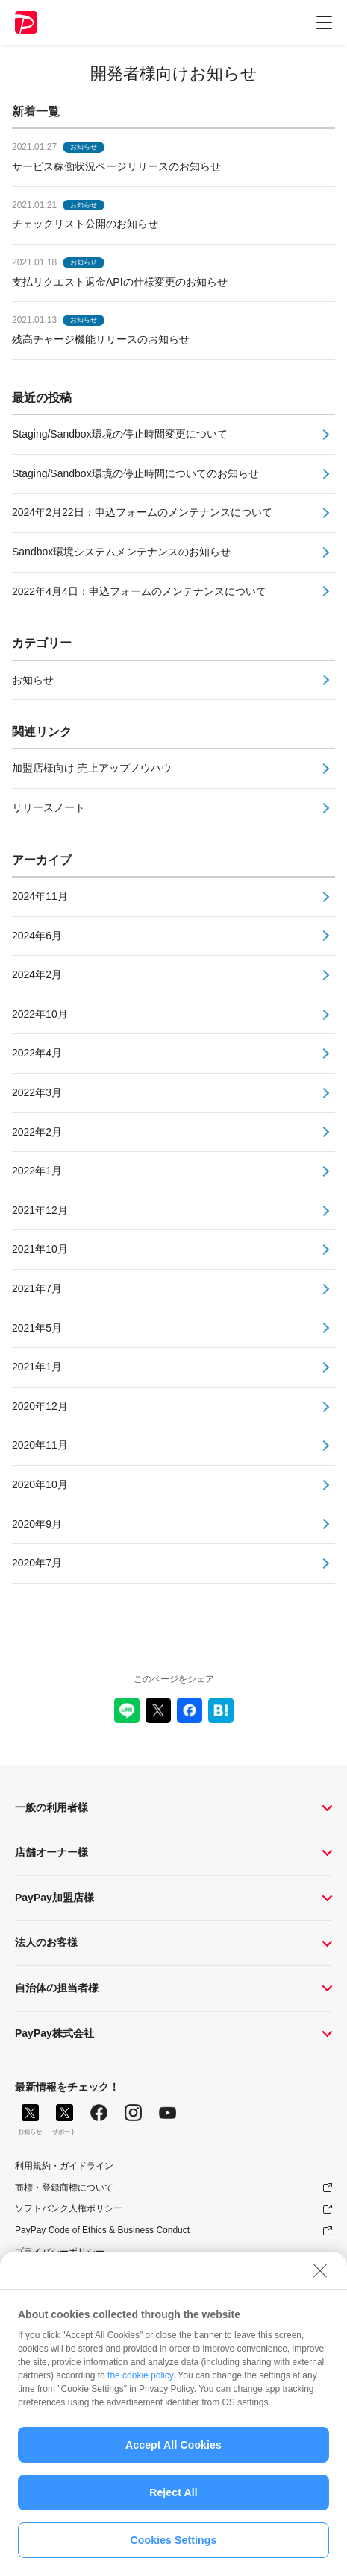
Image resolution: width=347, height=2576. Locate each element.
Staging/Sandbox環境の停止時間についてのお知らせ (135, 473)
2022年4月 (37, 1053)
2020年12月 (40, 1406)
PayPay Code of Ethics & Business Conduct (102, 2230)
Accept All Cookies (173, 2445)
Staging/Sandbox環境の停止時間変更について (120, 434)
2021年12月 (40, 1210)
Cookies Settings (174, 2540)
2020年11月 (40, 1445)
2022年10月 (40, 1014)
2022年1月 (37, 1171)
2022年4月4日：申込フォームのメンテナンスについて (139, 591)
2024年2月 (37, 974)
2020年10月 (40, 1484)
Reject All (173, 2492)
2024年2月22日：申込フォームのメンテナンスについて (142, 512)
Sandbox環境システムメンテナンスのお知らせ (121, 552)
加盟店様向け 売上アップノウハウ (92, 768)
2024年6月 (37, 936)
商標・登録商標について (64, 2187)
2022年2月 (37, 1132)
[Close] (320, 2271)
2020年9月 (37, 1524)
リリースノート (48, 807)
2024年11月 (40, 896)
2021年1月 (37, 1367)
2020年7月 (37, 1563)
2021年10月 (40, 1249)
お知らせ (33, 680)
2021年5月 (37, 1328)
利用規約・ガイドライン (64, 2166)
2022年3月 (37, 1092)
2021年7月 (37, 1288)
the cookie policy (140, 2376)
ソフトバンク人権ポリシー (68, 2208)
